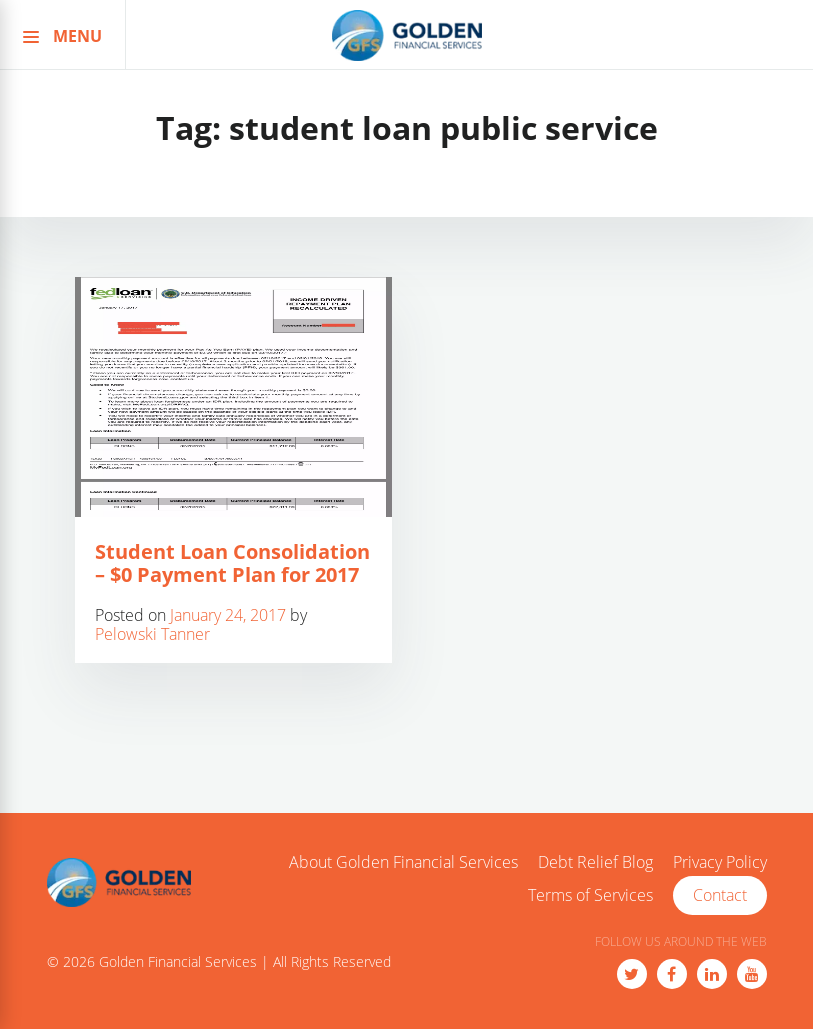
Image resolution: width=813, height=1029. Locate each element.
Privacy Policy (720, 863)
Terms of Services (590, 896)
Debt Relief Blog (595, 863)
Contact (720, 895)
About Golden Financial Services (403, 863)
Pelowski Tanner (152, 634)
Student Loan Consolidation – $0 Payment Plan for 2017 (232, 563)
